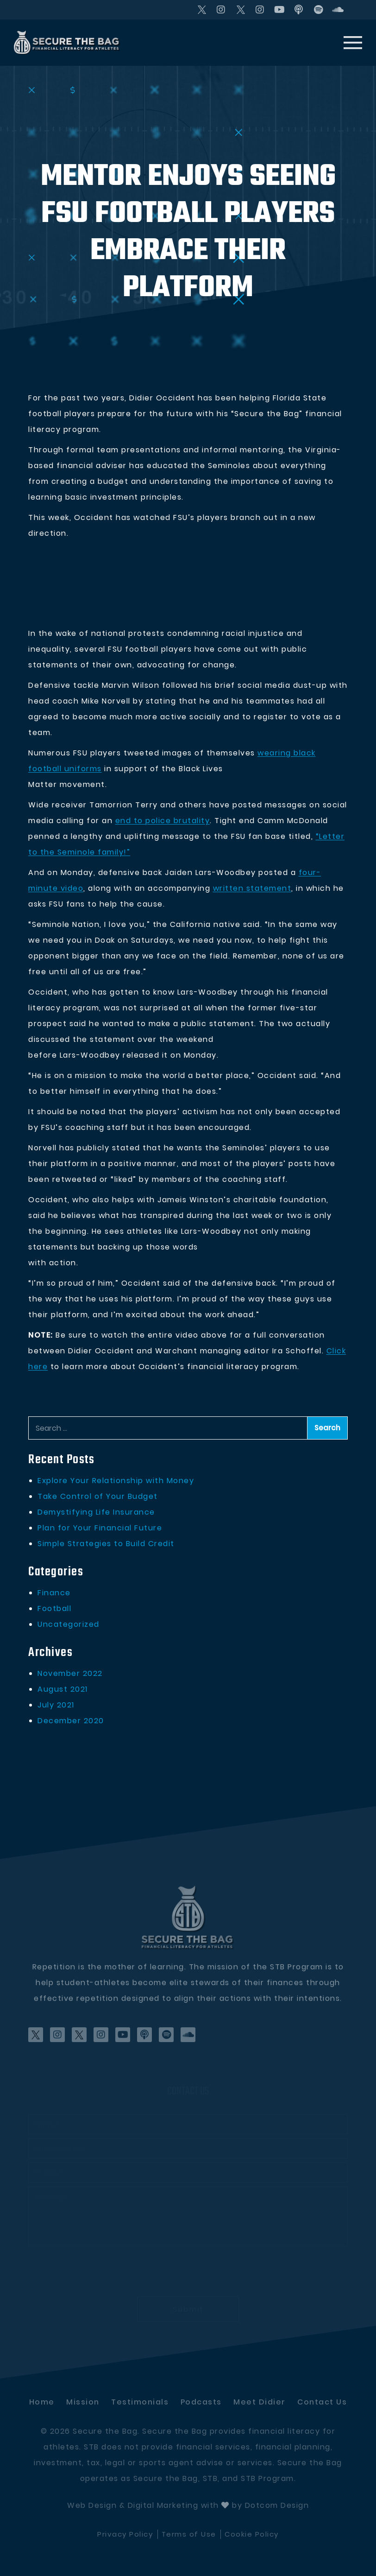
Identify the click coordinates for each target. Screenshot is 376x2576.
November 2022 (70, 1673)
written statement (252, 888)
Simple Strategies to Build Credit (106, 1543)
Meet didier (259, 2402)
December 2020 (71, 1720)
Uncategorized (69, 1624)
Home (42, 2402)
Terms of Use (189, 2534)
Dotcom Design (277, 2505)
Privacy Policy (125, 2534)
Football (54, 1608)
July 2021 (56, 1705)
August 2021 (63, 1689)
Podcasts (201, 2402)
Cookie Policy (252, 2534)
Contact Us (322, 2402)
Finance (54, 1592)
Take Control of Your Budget (98, 1496)
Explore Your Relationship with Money (116, 1480)
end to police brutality (162, 820)
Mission (83, 2402)
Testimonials (140, 2402)
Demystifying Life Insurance (96, 1512)
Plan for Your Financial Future (100, 1528)
